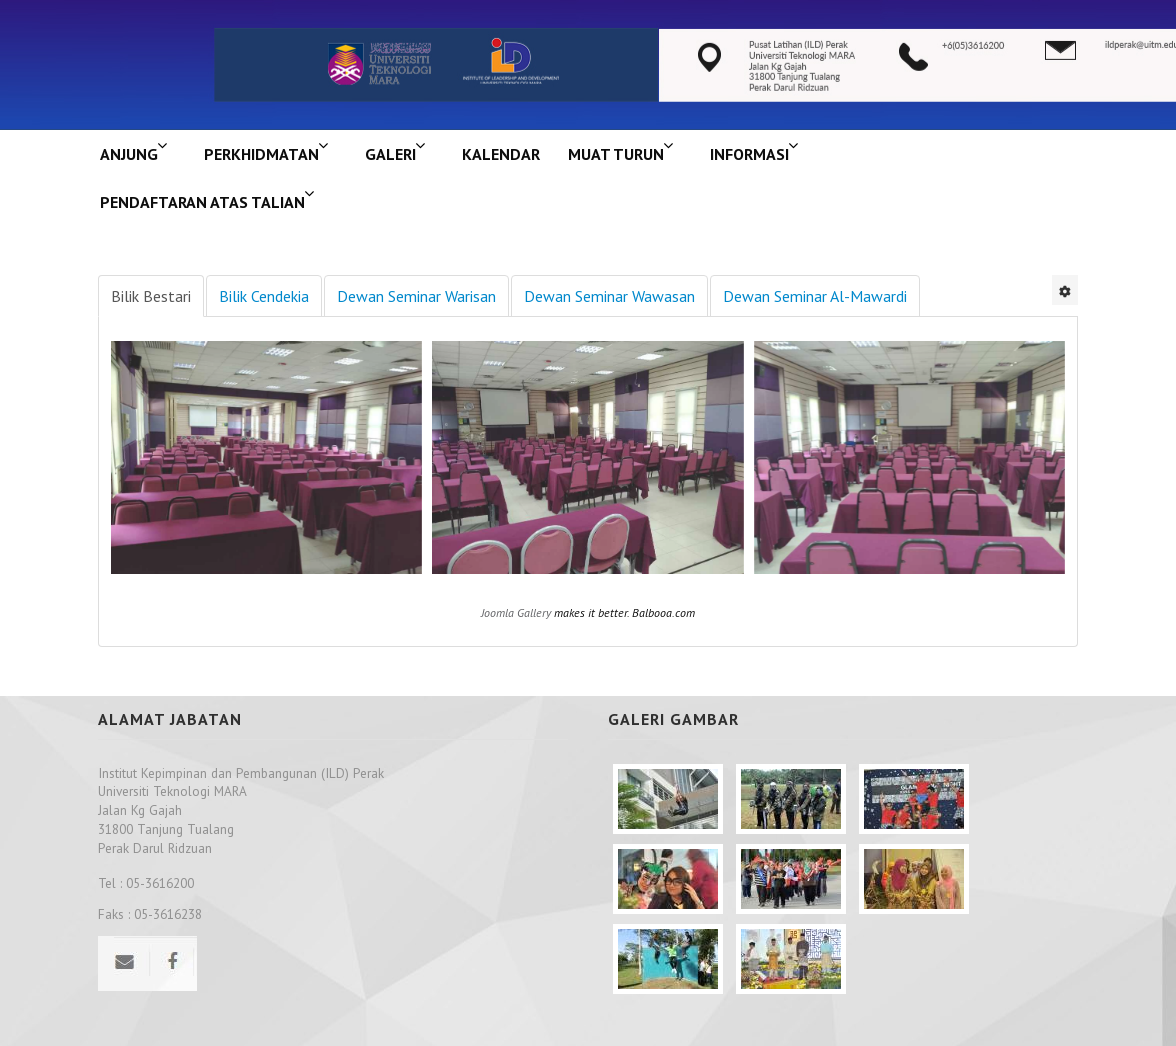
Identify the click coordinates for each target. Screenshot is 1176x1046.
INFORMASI (749, 154)
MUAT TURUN (616, 154)
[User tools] (1065, 290)
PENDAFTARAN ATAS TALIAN (202, 202)
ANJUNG (129, 154)
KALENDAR (501, 154)
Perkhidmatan (261, 154)
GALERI (390, 154)
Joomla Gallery (516, 612)
